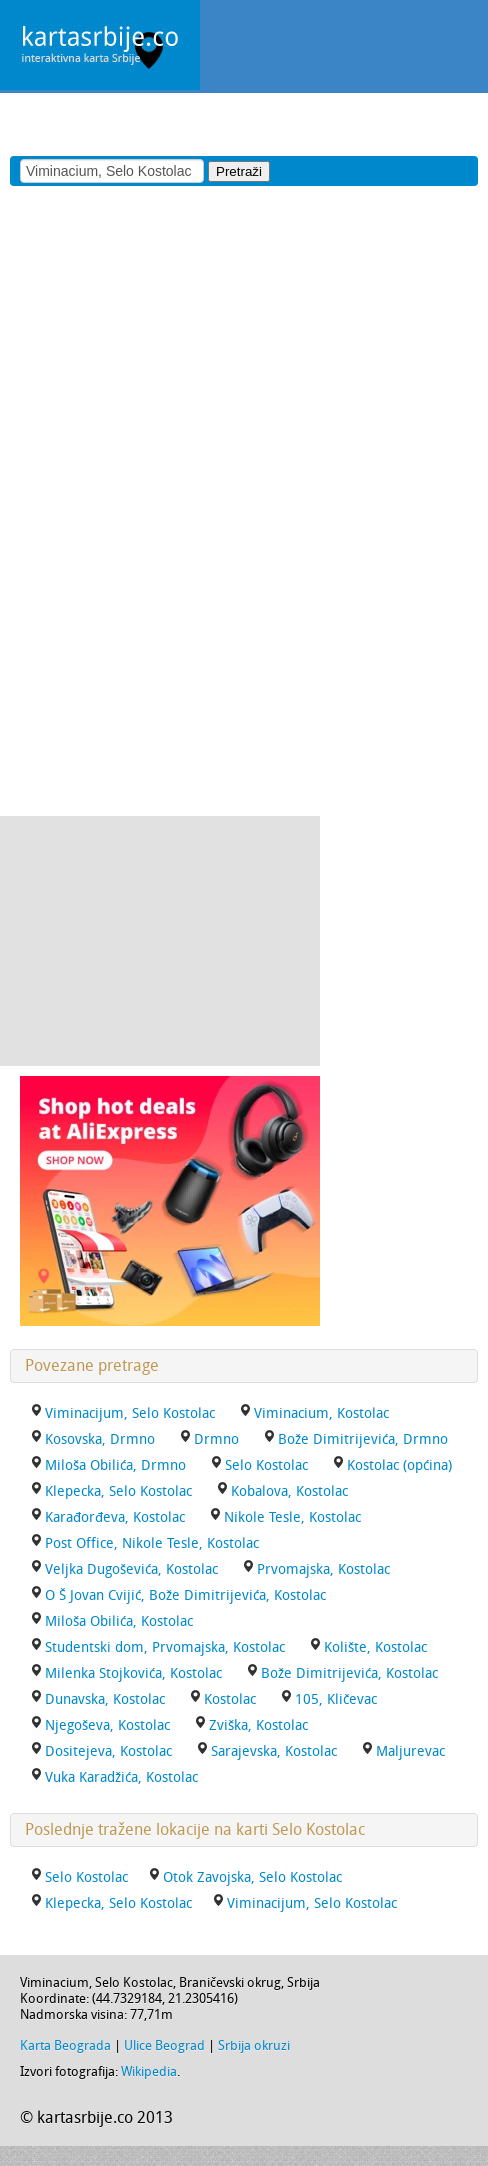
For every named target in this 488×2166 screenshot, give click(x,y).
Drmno (216, 1439)
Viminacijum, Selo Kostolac (130, 1413)
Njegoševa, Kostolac (107, 1725)
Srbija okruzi (254, 2045)
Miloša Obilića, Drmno (115, 1465)
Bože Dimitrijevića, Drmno (363, 1439)
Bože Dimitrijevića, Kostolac (349, 1673)
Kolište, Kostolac (375, 1647)
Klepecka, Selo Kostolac (118, 1491)
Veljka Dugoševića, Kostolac (131, 1569)
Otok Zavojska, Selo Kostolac (252, 1877)
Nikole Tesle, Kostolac (292, 1517)
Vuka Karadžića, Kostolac (121, 1777)
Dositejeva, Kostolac (108, 1751)
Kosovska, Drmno (100, 1439)
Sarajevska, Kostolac (274, 1751)
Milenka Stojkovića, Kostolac (133, 1673)
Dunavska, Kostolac (105, 1699)
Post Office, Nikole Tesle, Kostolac (152, 1543)
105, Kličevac (336, 1699)
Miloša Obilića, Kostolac (119, 1621)
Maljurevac (410, 1751)
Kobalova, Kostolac (289, 1491)
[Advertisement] (234, 123)
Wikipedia (149, 2071)
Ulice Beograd (164, 2045)
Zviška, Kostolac (258, 1725)
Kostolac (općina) (399, 1465)
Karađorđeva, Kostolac (115, 1517)
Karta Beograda (65, 2045)
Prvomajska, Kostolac (323, 1569)
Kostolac (230, 1699)
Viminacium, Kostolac (321, 1413)
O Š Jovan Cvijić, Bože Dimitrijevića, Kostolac (185, 1595)
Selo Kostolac (266, 1465)
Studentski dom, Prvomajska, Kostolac (165, 1647)
